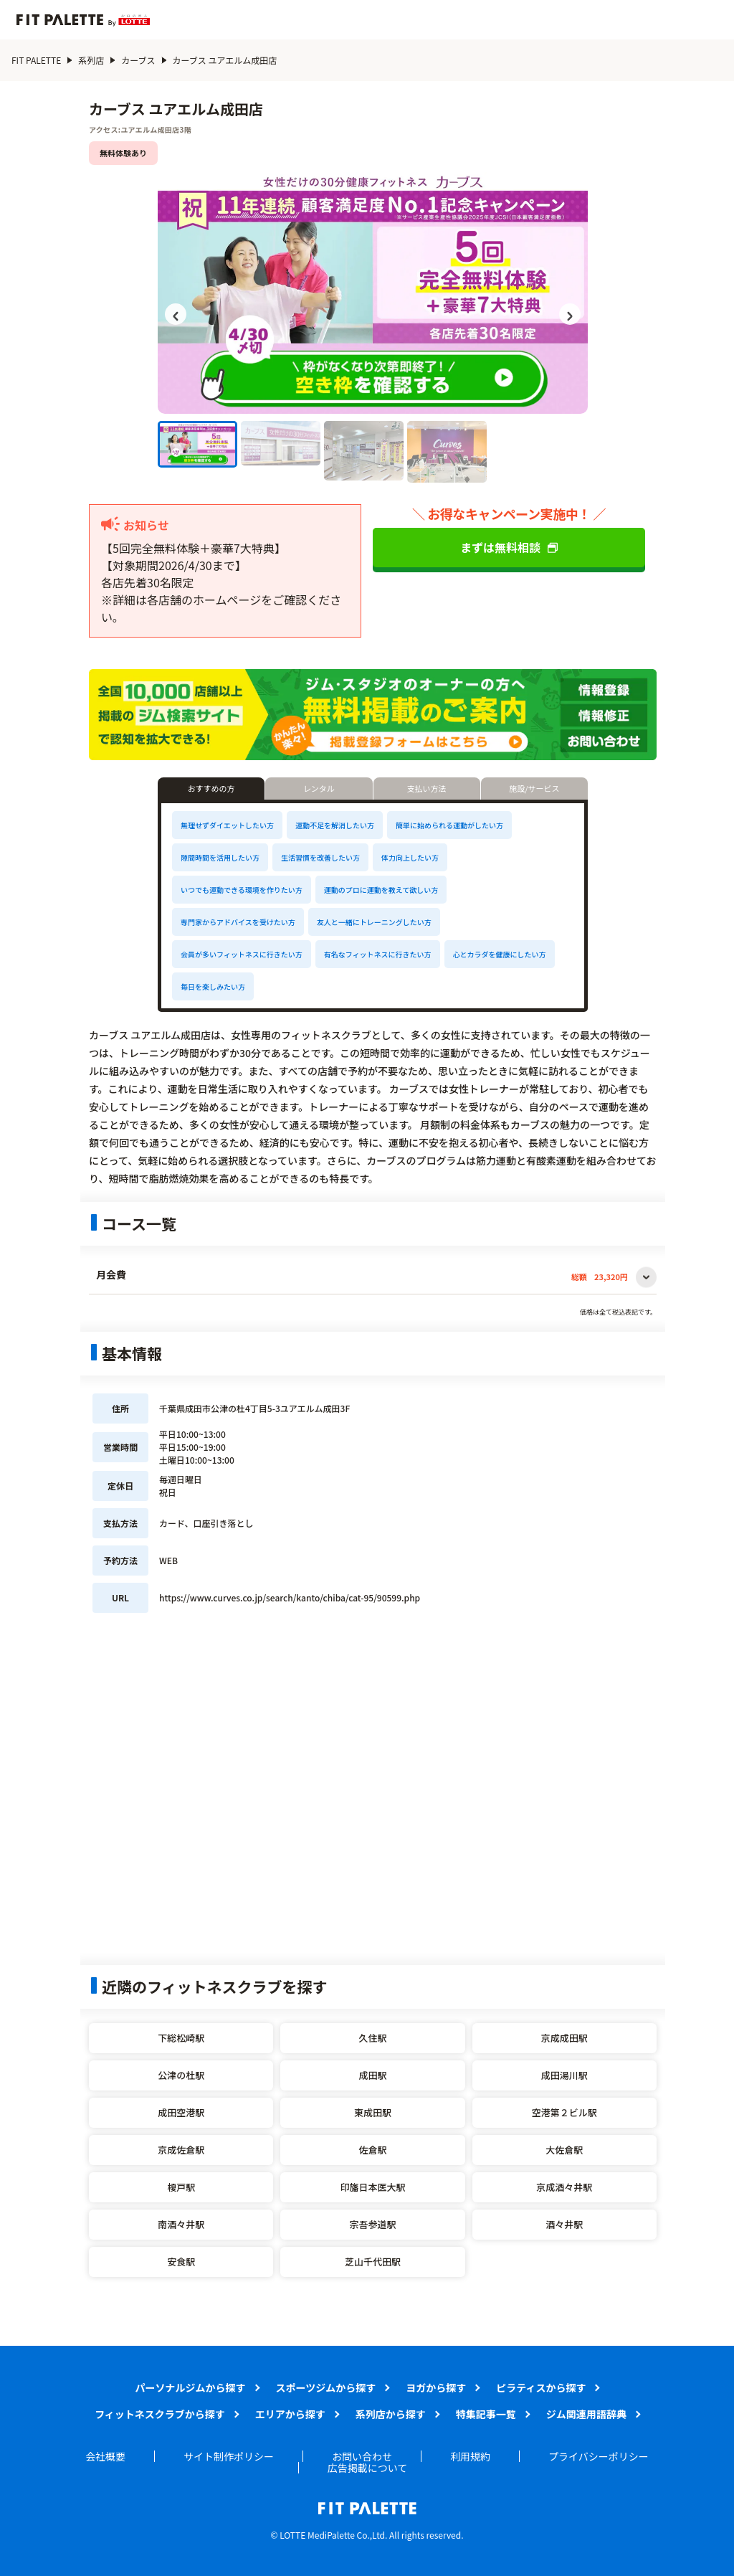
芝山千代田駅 (373, 2261)
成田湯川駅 (564, 2075)
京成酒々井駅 (564, 2187)
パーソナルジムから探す (190, 2387)
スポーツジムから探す (326, 2387)
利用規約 (470, 2456)
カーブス (138, 60)
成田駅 (372, 2075)
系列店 (91, 60)
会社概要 (105, 2456)
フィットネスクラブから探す (160, 2414)
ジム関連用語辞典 (586, 2414)
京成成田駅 (564, 2038)
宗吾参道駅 (372, 2224)
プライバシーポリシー (598, 2456)
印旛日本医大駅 (372, 2187)
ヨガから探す (436, 2387)
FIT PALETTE (36, 60)
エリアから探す (290, 2414)
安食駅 (181, 2261)
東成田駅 (372, 2112)
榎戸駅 (181, 2187)
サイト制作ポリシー (229, 2456)
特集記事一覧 (486, 2414)
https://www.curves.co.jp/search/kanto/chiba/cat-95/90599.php (289, 1597)
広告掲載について (368, 2468)
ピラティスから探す (541, 2387)
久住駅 (372, 2038)
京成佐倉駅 (181, 2149)
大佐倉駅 (564, 2149)
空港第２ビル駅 (564, 2112)
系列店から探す (391, 2414)
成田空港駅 (181, 2112)
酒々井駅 (564, 2224)
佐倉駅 (372, 2149)
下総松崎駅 (181, 2038)
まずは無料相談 (509, 547)
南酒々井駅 (181, 2224)
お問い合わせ (362, 2456)
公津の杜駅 (181, 2075)
